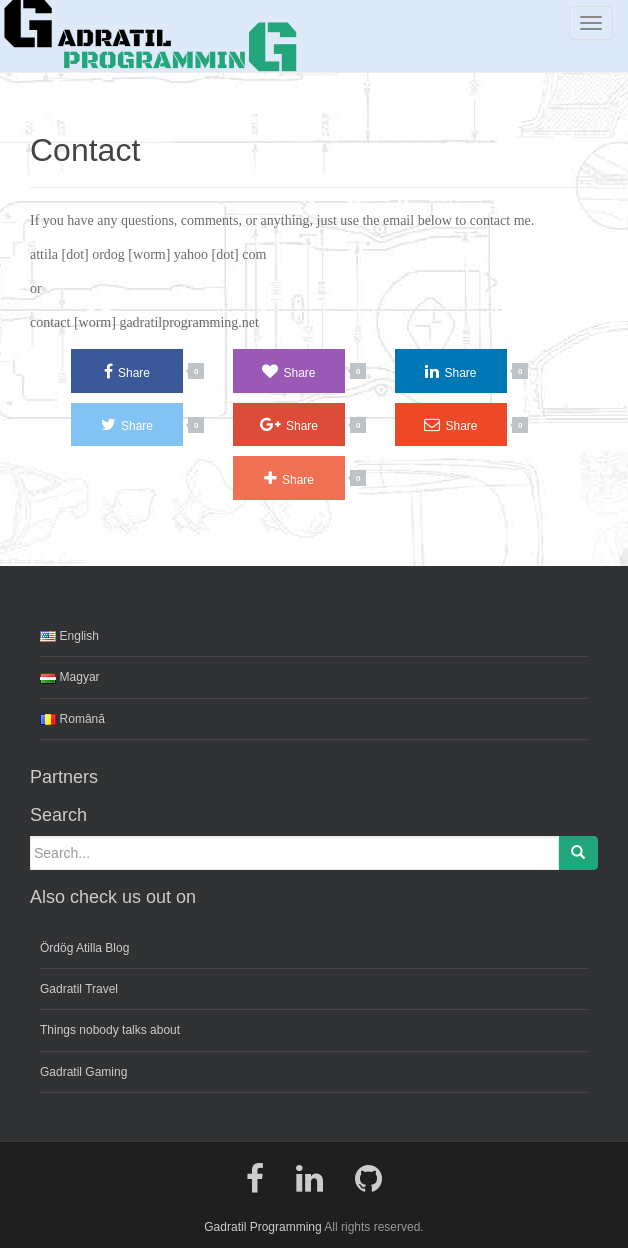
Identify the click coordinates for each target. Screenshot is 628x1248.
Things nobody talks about (110, 1030)
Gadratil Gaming (83, 1072)
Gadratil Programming (262, 1227)
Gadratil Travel (79, 989)
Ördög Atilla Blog (84, 948)
